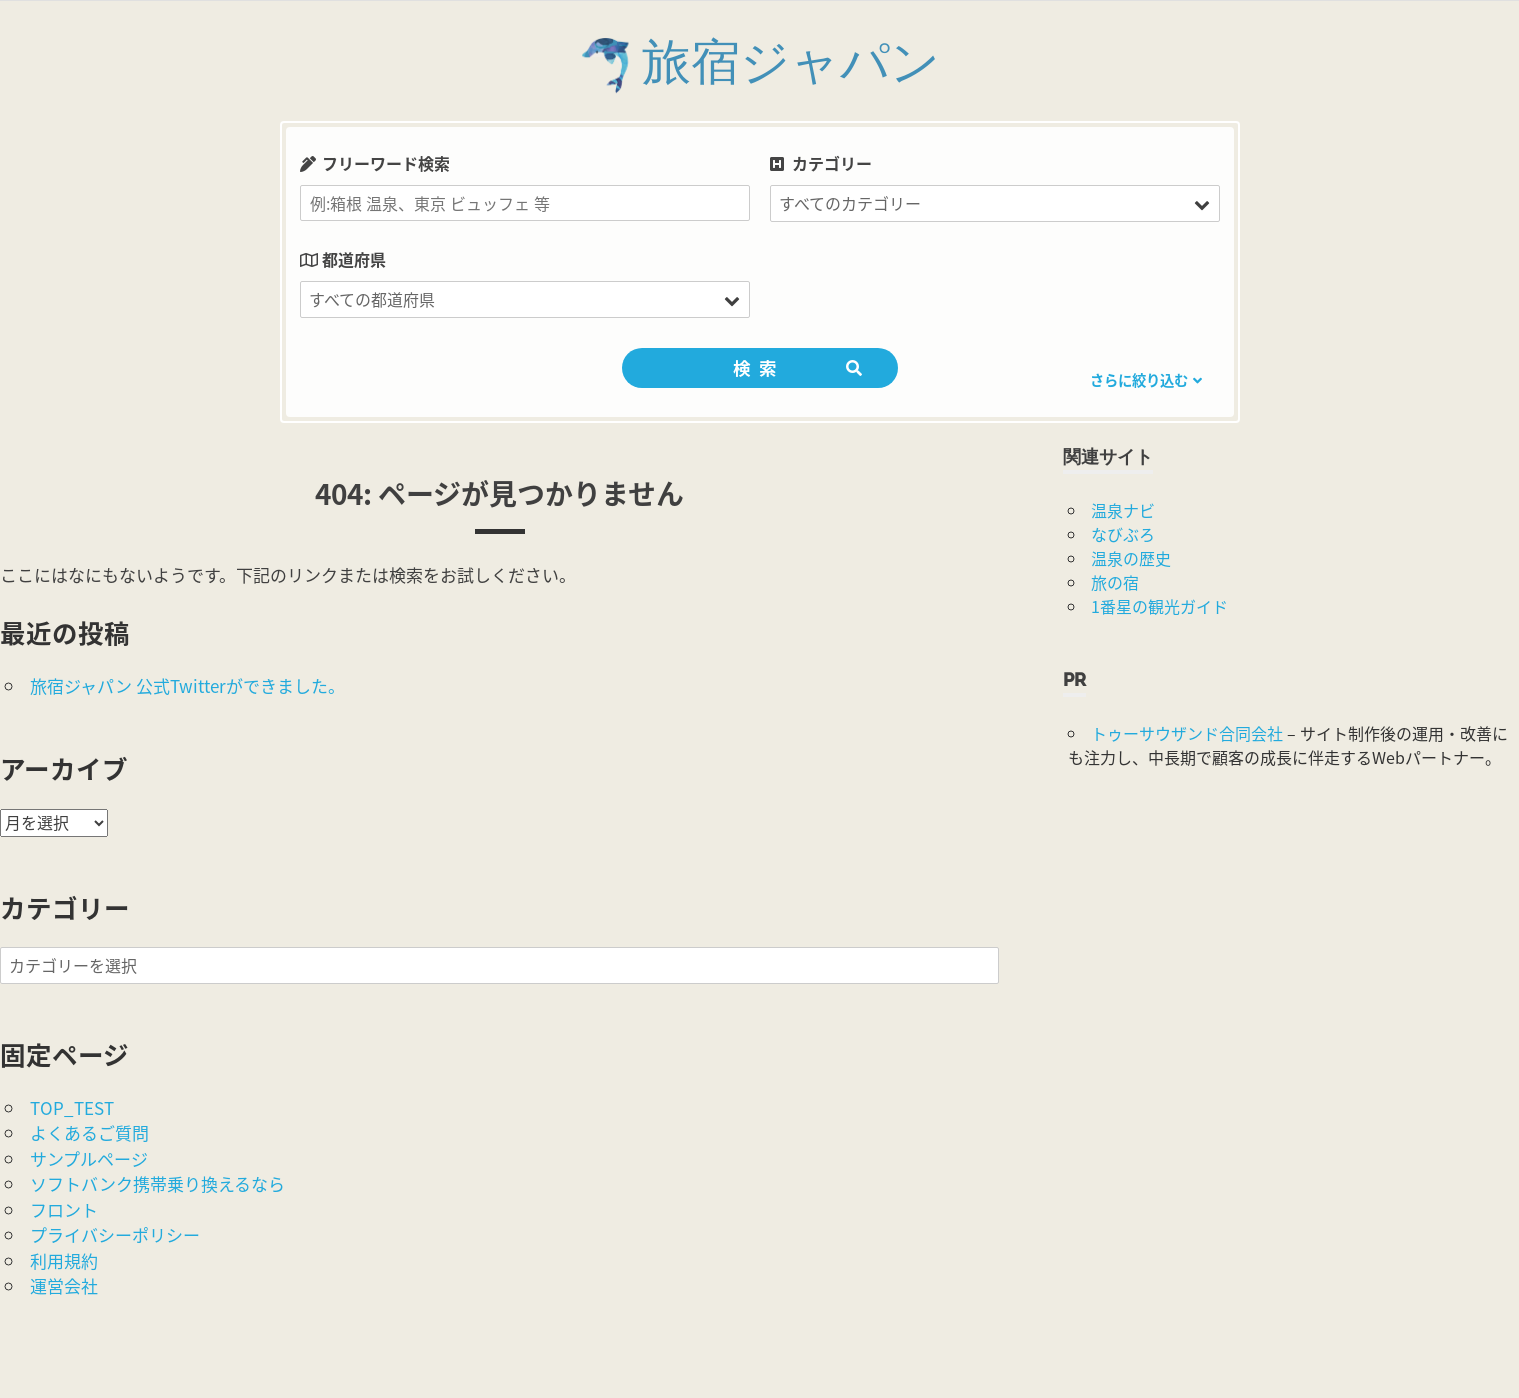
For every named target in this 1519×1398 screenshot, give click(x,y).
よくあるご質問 (89, 1132)
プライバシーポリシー (115, 1234)
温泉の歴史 (1131, 558)
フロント (64, 1209)
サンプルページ (89, 1158)
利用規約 (64, 1260)
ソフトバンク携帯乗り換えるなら (157, 1183)
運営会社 (64, 1285)
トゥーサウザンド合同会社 (1187, 733)
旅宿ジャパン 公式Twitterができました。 (187, 685)
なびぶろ (1123, 534)
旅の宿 (1115, 582)
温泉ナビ (1123, 510)
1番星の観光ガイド (1159, 606)
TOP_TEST (72, 1107)
